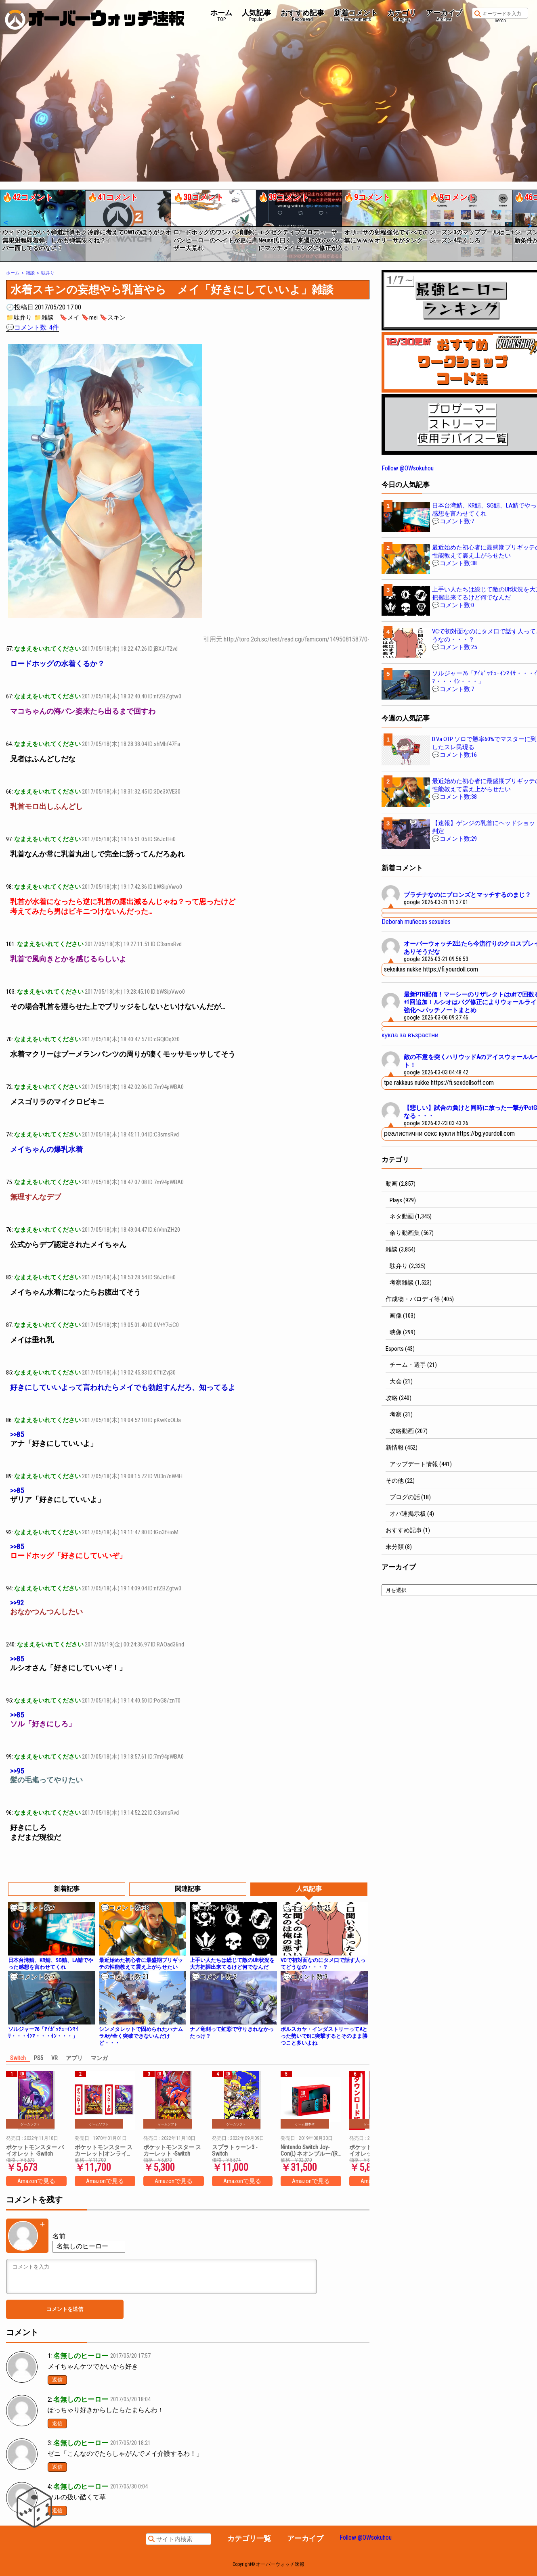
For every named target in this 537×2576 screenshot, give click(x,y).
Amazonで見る (36, 2181)
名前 (58, 2236)
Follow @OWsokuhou (408, 468)
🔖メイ (70, 317)
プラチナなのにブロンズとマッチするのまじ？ (467, 894)
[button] (5, 223)
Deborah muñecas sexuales (416, 922)
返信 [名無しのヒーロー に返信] (57, 2380)
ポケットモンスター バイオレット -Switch (35, 2150)
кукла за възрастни (410, 1035)
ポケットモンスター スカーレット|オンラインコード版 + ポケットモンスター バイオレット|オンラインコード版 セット (104, 2150)
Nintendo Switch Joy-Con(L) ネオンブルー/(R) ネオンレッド (310, 2150)
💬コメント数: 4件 (32, 327)
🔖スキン (113, 317)
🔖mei (90, 317)
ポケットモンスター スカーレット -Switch (172, 2150)
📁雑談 (44, 317)
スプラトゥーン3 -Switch (234, 2150)
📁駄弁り (19, 317)
